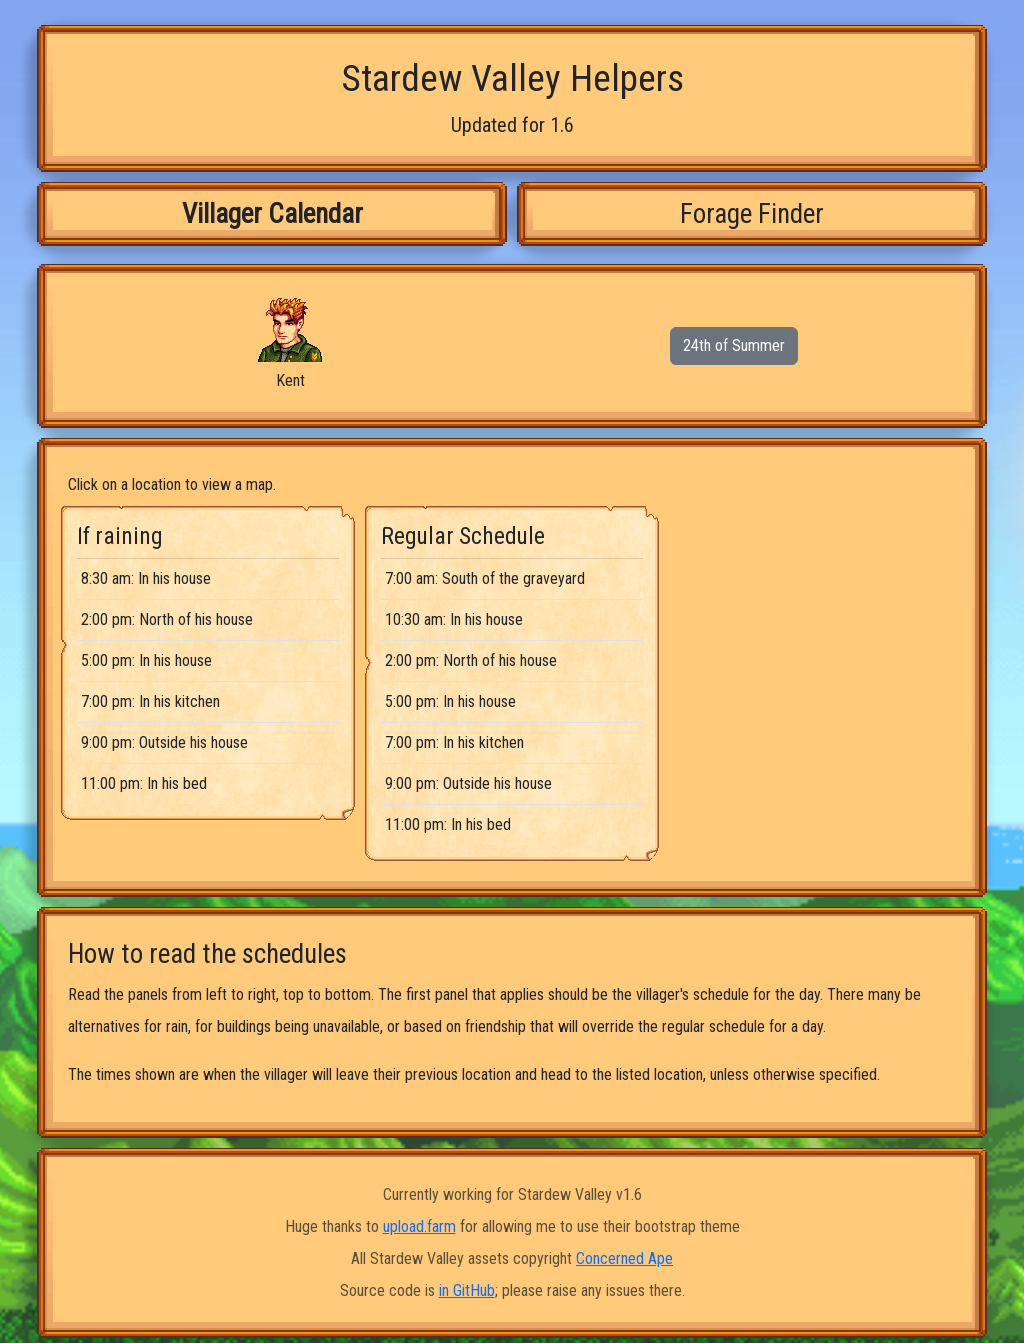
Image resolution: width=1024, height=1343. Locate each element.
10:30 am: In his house (454, 619)
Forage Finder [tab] (752, 214)
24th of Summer (734, 345)
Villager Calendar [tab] (272, 214)
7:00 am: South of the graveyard (485, 578)
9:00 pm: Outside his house (164, 742)
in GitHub (467, 1290)
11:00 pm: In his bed (144, 783)
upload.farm (419, 1226)
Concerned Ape (624, 1258)
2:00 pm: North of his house (167, 619)
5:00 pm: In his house (146, 660)
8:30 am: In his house (146, 578)
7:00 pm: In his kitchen (150, 701)
